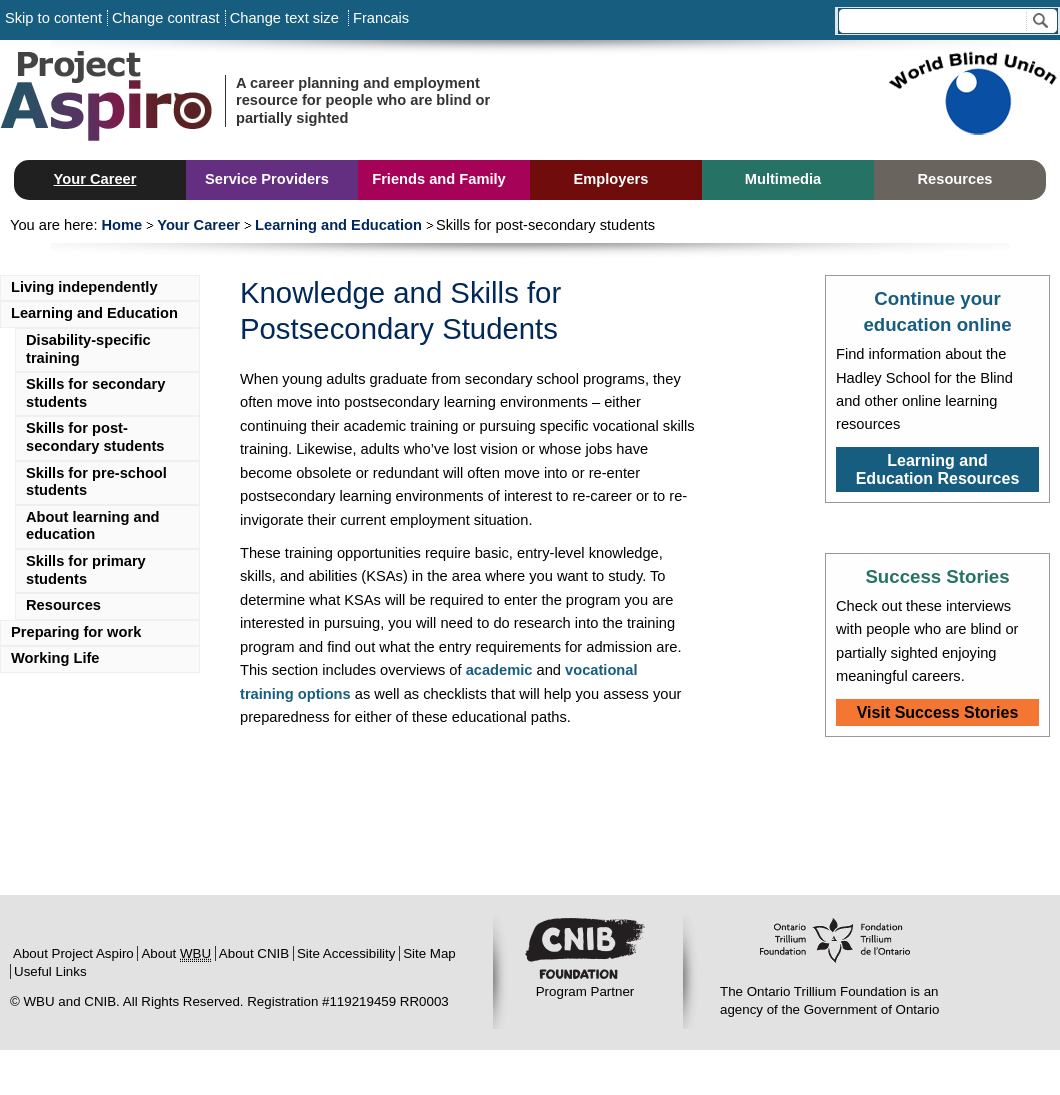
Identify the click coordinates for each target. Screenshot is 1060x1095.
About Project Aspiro (73, 953)
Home (121, 225)
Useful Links (50, 971)
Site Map (429, 953)
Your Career (198, 225)
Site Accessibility (346, 953)
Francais (379, 18)
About (176, 954)
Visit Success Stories (938, 712)
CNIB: (585, 950)
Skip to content (53, 18)
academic (499, 670)
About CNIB (254, 953)
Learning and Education (338, 225)
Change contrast (166, 18)
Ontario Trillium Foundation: (835, 950)
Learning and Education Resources (938, 469)
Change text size (284, 18)
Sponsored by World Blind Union (972, 100)
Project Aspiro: (150, 100)
